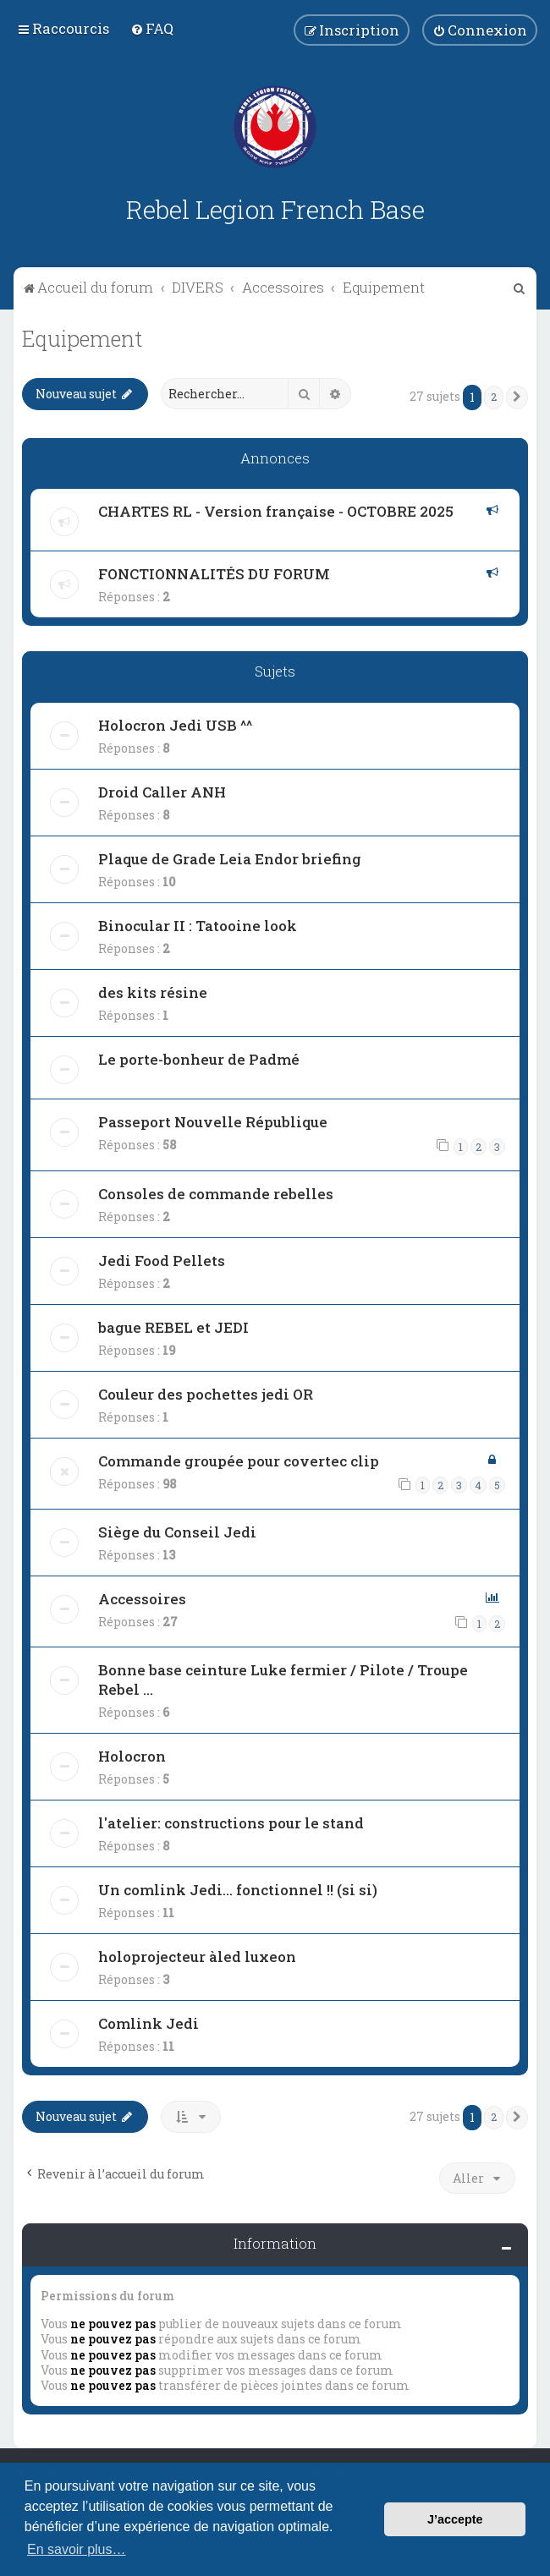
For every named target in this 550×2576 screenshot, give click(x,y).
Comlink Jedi (148, 2023)
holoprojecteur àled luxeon (197, 1956)
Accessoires (142, 1599)
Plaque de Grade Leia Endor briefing (229, 859)
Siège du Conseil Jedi (177, 1532)
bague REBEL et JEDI (173, 1327)
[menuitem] (152, 28)
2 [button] (494, 396)
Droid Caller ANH (162, 792)
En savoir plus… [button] (76, 2549)
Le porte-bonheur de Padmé (199, 1059)
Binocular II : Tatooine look (197, 925)
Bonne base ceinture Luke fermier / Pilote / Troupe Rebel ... (283, 1679)
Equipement (82, 339)
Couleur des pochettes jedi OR (205, 1394)
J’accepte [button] (455, 2519)
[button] (517, 397)
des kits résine (152, 992)
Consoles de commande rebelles (215, 1193)
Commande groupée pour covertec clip (238, 1461)
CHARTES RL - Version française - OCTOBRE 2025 (276, 511)
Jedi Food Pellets (161, 1260)
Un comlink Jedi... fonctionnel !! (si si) (237, 1889)
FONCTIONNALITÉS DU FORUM (214, 574)
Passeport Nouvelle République (212, 1122)
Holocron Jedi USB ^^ (175, 725)
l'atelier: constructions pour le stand (231, 1823)
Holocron (132, 1756)
